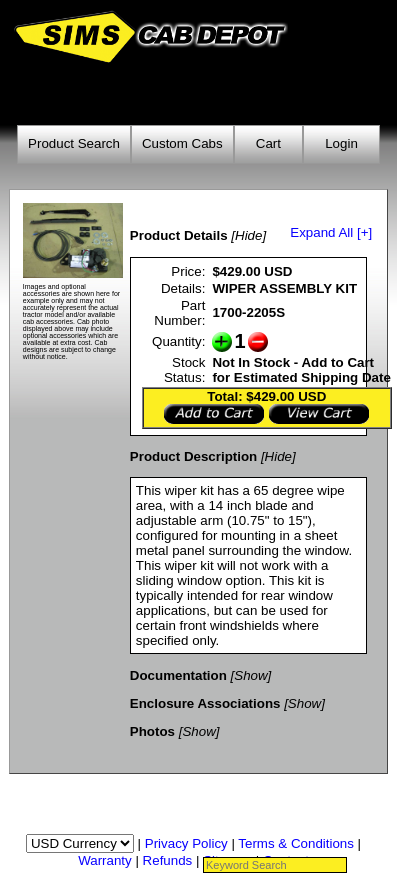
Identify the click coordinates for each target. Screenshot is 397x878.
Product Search (74, 143)
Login (341, 143)
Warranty (105, 860)
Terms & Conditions (296, 843)
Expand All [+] (331, 232)
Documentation (178, 675)
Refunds (168, 860)
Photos (152, 731)
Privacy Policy (186, 843)
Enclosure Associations (205, 703)
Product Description (193, 456)
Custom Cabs (182, 143)
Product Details (179, 235)
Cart (268, 143)
